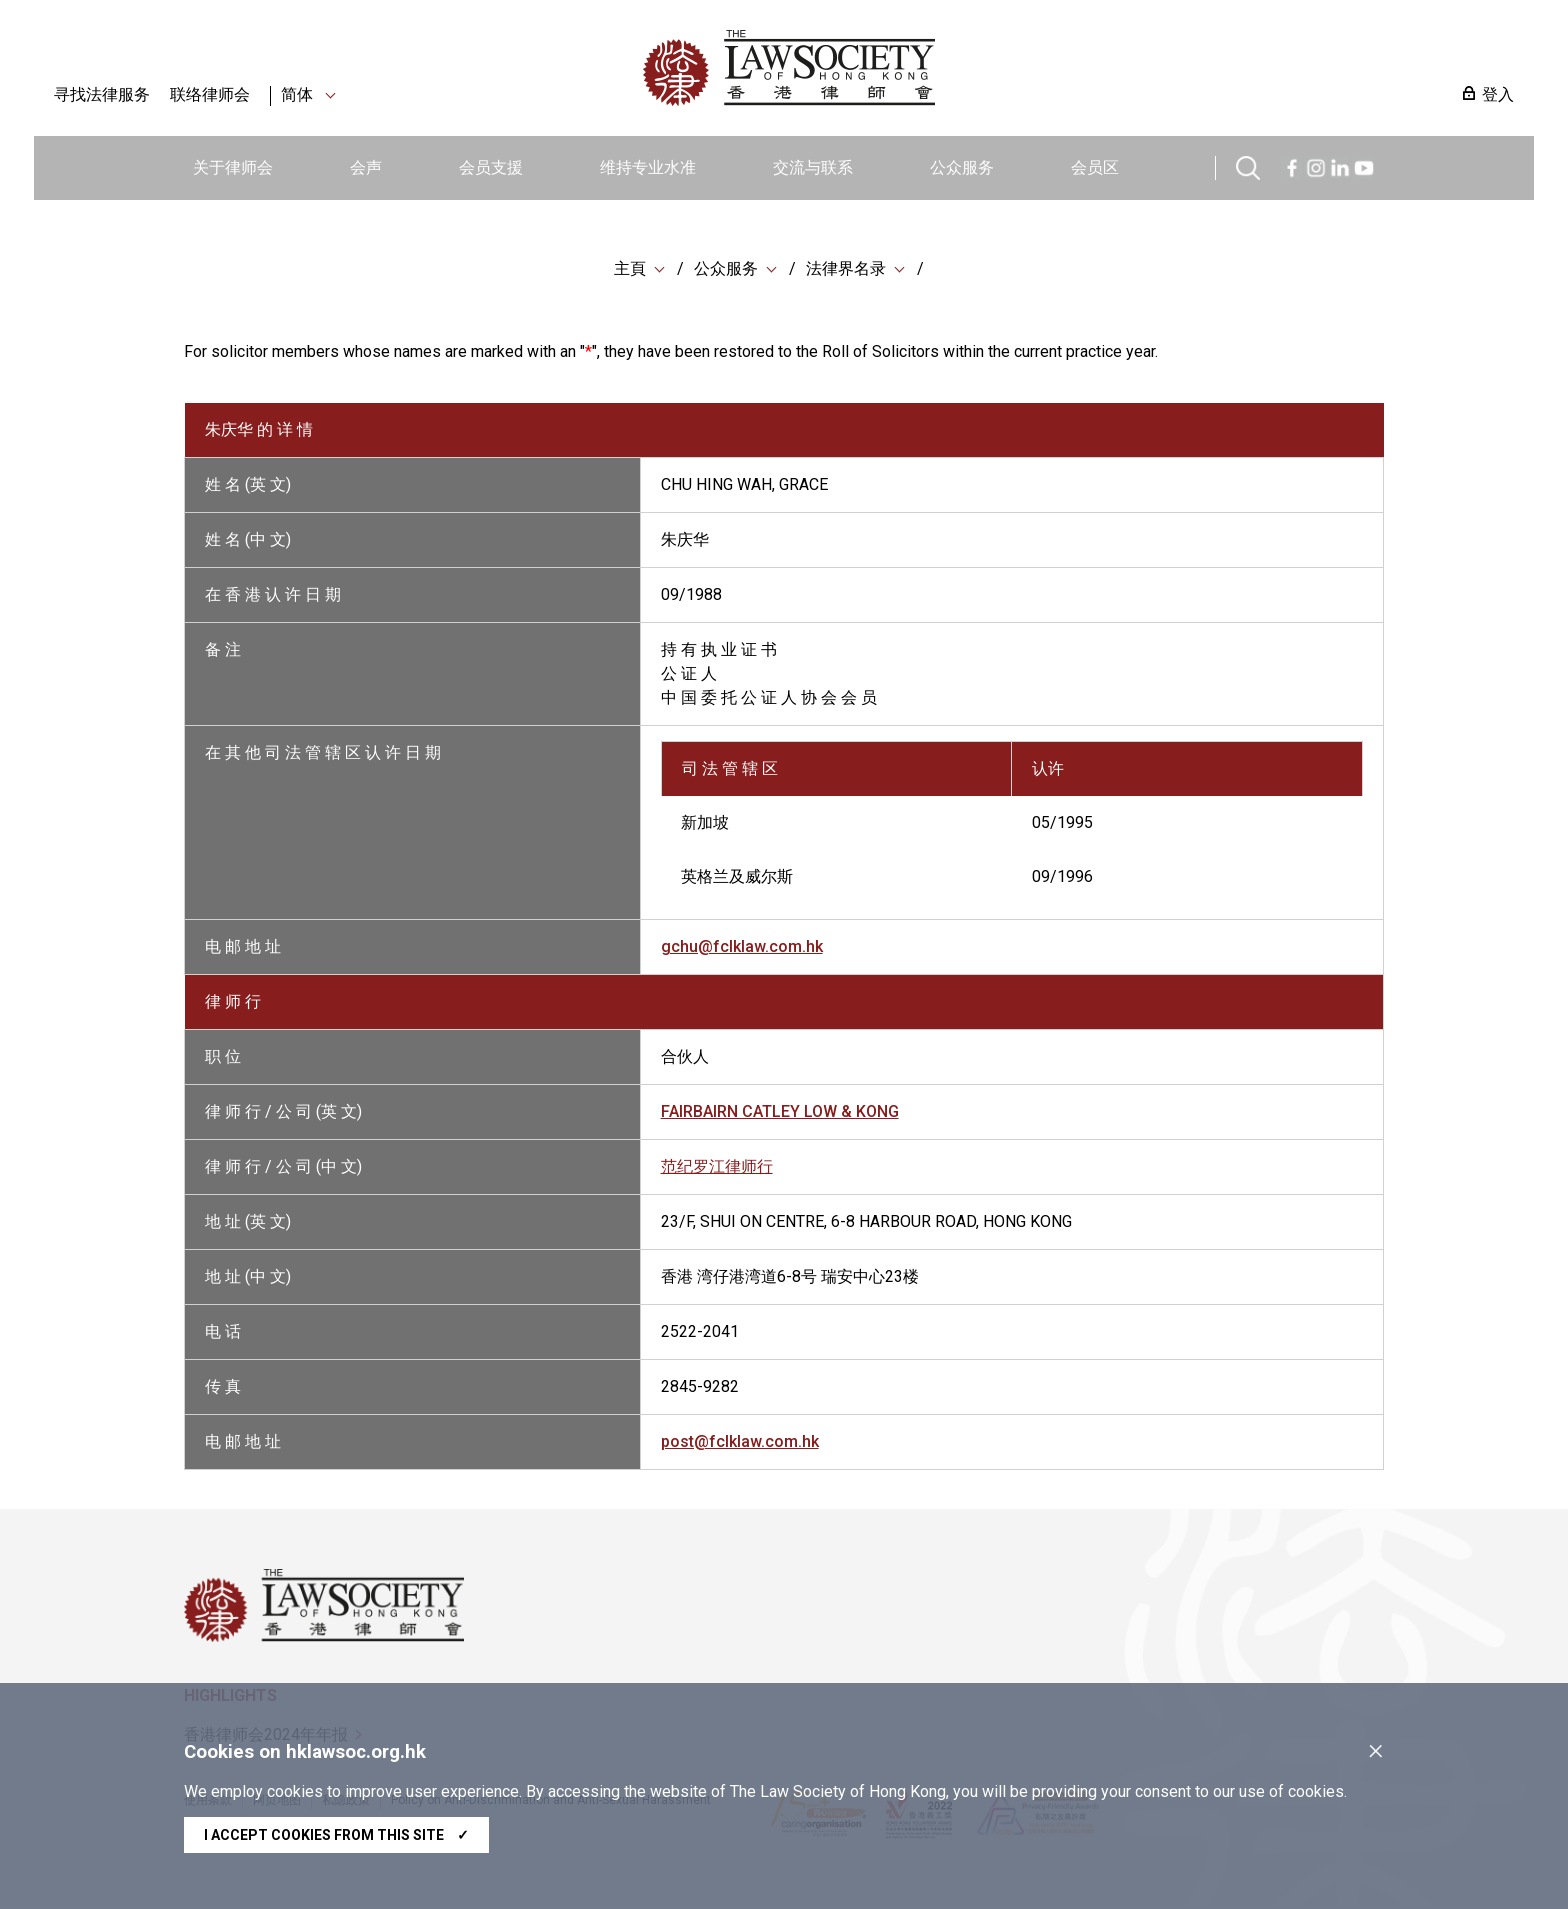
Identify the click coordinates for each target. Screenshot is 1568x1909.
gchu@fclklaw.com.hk (742, 948)
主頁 (630, 269)
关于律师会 (233, 167)
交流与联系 (813, 167)
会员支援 (491, 167)
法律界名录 (846, 269)
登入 (1498, 94)
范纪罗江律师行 (717, 1168)
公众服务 (962, 167)
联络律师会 (210, 94)
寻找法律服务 (102, 94)
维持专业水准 (648, 167)
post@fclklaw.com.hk (740, 1443)
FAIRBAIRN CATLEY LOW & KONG (780, 1113)
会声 (366, 167)
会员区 (1095, 167)
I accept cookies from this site (336, 1835)
